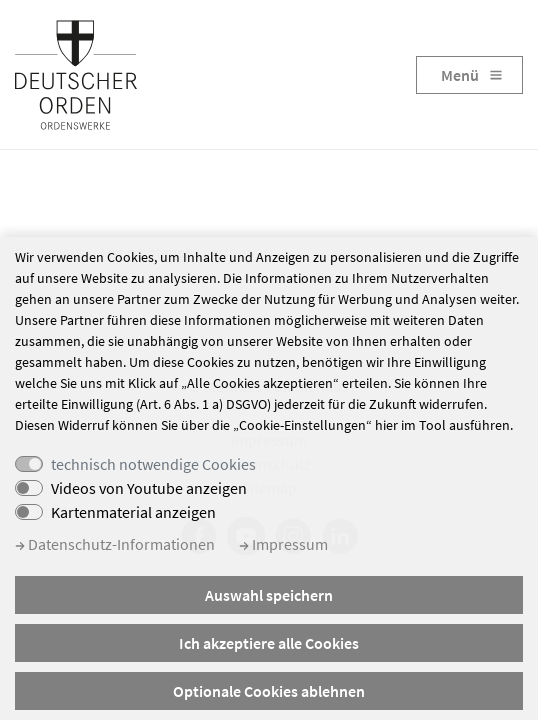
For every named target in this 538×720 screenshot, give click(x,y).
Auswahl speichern (269, 595)
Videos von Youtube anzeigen (149, 488)
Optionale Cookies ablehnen (269, 691)
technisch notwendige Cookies (153, 464)
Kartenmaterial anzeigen (133, 512)
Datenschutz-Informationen (115, 544)
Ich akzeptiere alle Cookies (269, 643)
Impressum (283, 544)
